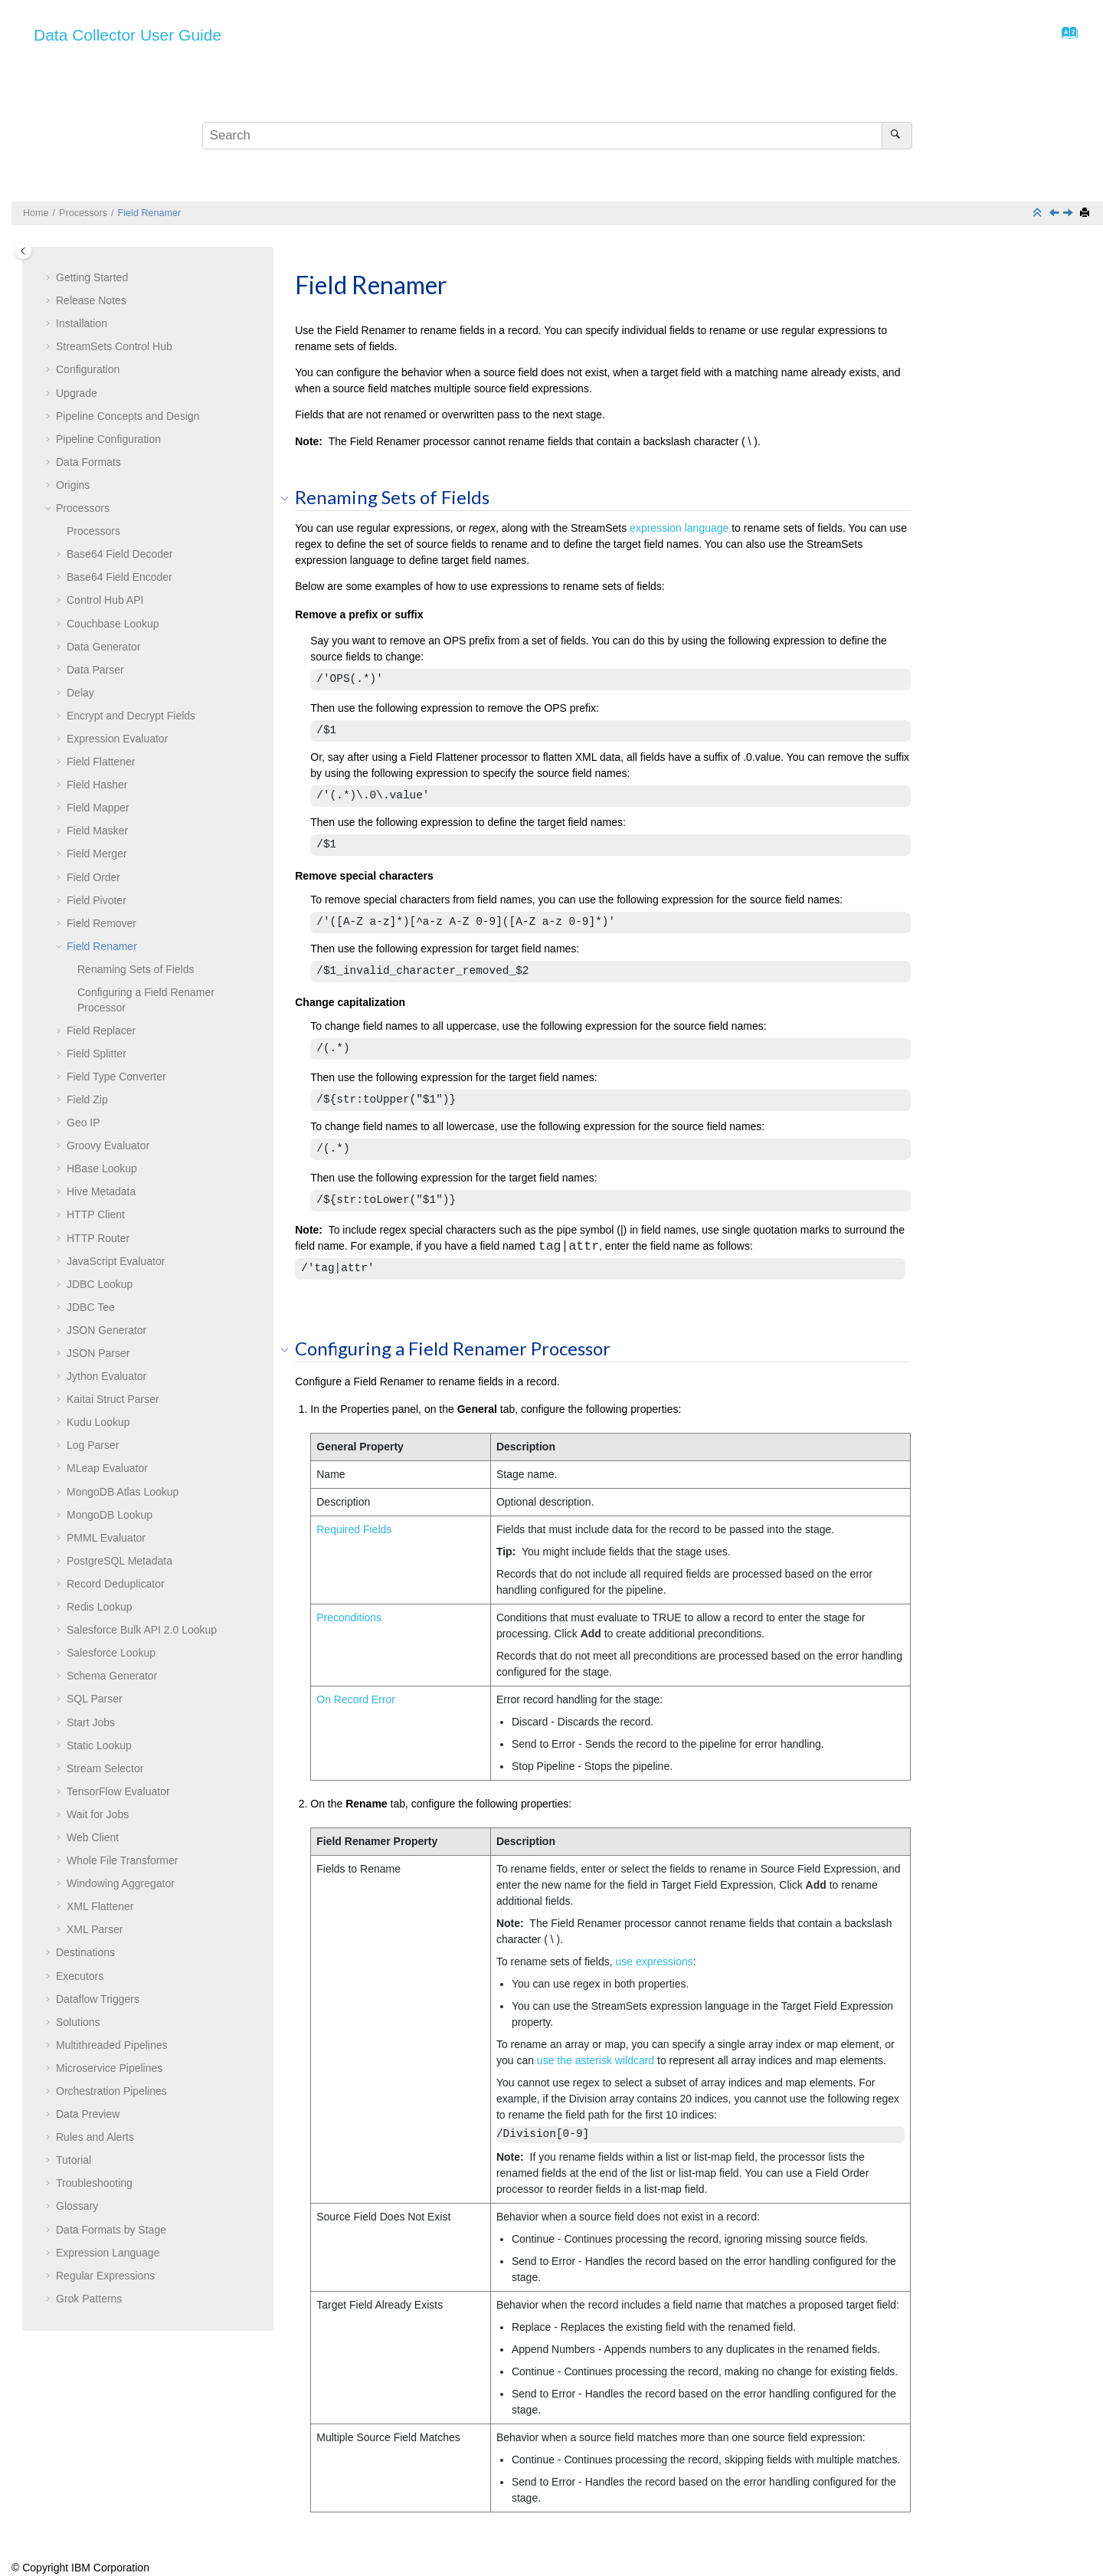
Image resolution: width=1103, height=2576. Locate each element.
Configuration (87, 369)
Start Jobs (91, 1722)
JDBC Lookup (100, 1284)
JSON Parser (98, 1353)
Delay (80, 693)
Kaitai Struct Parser (113, 1399)
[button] (50, 278)
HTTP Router (98, 1238)
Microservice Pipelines (109, 2068)
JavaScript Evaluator (116, 1261)
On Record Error (355, 1699)
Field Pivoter (96, 900)
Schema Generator (112, 1676)
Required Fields (353, 1529)
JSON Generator (106, 1330)
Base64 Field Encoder (119, 577)
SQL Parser (95, 1699)
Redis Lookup (100, 1607)
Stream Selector (105, 1768)
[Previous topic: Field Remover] (1055, 214)
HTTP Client (96, 1214)
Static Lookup (99, 1745)
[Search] (897, 135)
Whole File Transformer (122, 1860)
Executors (79, 1976)
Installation (81, 323)
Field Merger (97, 853)
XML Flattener (100, 1906)
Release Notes (91, 300)
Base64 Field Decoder (120, 554)
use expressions (654, 1961)
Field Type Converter (116, 1076)
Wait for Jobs (98, 1814)
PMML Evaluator (106, 1538)
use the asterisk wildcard (597, 2060)
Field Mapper (98, 807)
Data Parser (95, 670)
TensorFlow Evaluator (118, 1791)
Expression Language (107, 2253)
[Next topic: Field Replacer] (1069, 214)
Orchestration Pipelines (111, 2091)
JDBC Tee (91, 1307)
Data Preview (87, 2114)
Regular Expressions (105, 2276)
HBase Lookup (102, 1168)
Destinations (85, 1952)
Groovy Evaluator (108, 1145)
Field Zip (87, 1099)
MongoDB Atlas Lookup (122, 1492)
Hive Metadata (101, 1191)
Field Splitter (96, 1053)
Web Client (93, 1837)
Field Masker (97, 830)
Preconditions (348, 1617)
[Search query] (557, 135)
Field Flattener (101, 761)
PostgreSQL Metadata (119, 1561)
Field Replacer (101, 1030)
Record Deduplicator (116, 1584)
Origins (73, 485)
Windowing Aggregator (121, 1883)
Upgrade (76, 393)
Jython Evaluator (106, 1376)
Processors (83, 213)
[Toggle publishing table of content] (23, 251)
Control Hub (114, 346)
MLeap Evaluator (107, 1468)
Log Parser (93, 1445)
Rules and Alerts (95, 2137)
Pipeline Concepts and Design (128, 416)
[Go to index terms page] (1065, 37)
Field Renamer (150, 213)
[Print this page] (1086, 213)
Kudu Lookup (98, 1422)
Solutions (78, 2022)
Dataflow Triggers (97, 1999)
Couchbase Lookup (113, 624)
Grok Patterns (89, 2299)
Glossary (77, 2206)
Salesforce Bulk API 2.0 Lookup (142, 1630)
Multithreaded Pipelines (112, 2045)
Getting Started (92, 277)
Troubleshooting (94, 2183)
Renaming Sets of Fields (136, 969)
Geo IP (83, 1122)
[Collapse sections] (1038, 213)
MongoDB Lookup (109, 1515)
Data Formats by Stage (111, 2230)
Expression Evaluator (117, 738)
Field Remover (101, 923)
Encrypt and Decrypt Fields (131, 716)
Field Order (93, 877)
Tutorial (73, 2160)
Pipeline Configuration (108, 439)
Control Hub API (105, 600)
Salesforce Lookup (111, 1653)
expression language (679, 528)
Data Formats (88, 462)
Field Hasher (97, 784)
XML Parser (95, 1929)
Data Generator (104, 647)
